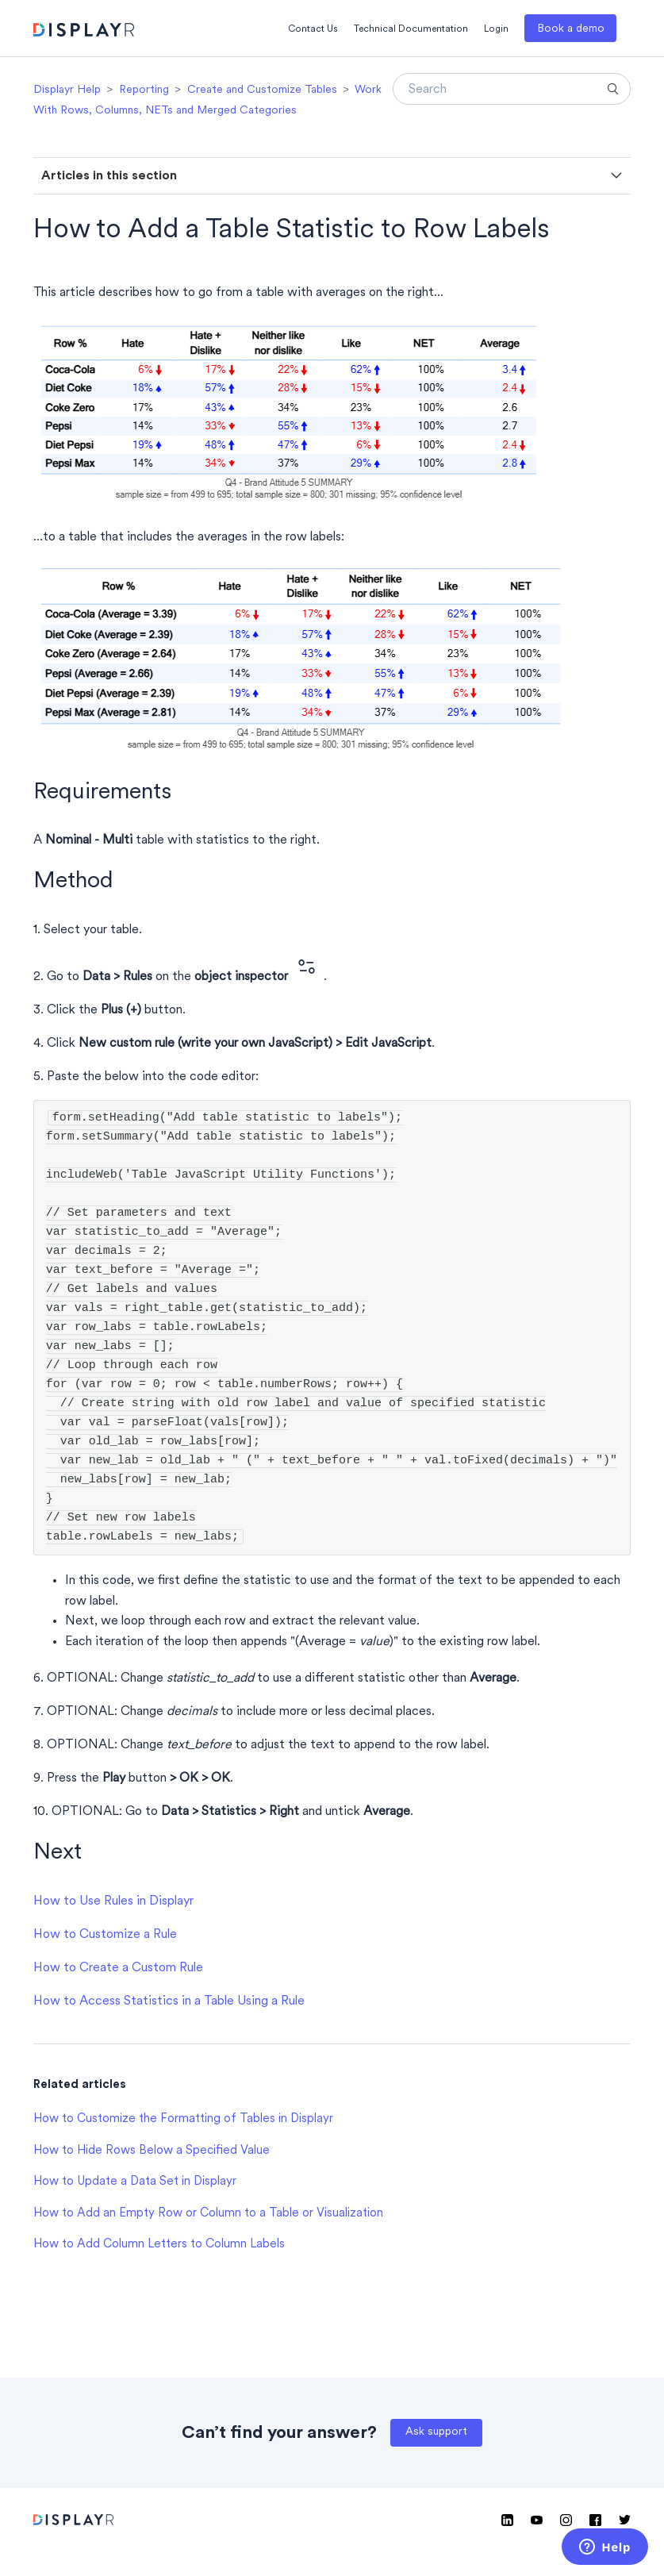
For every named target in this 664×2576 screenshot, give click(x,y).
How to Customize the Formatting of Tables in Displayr (183, 2119)
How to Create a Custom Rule (118, 1968)
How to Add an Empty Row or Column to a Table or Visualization (208, 2214)
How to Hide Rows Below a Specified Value (151, 2151)
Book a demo (571, 29)
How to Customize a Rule (105, 1934)
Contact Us (313, 29)
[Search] (512, 89)
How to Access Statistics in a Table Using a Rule (169, 2001)
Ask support (436, 2432)
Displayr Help (67, 90)
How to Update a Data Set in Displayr (134, 2182)
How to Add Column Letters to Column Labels (159, 2245)
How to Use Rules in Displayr (113, 1901)
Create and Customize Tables (262, 90)
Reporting (144, 90)
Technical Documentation (411, 29)
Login (496, 29)
